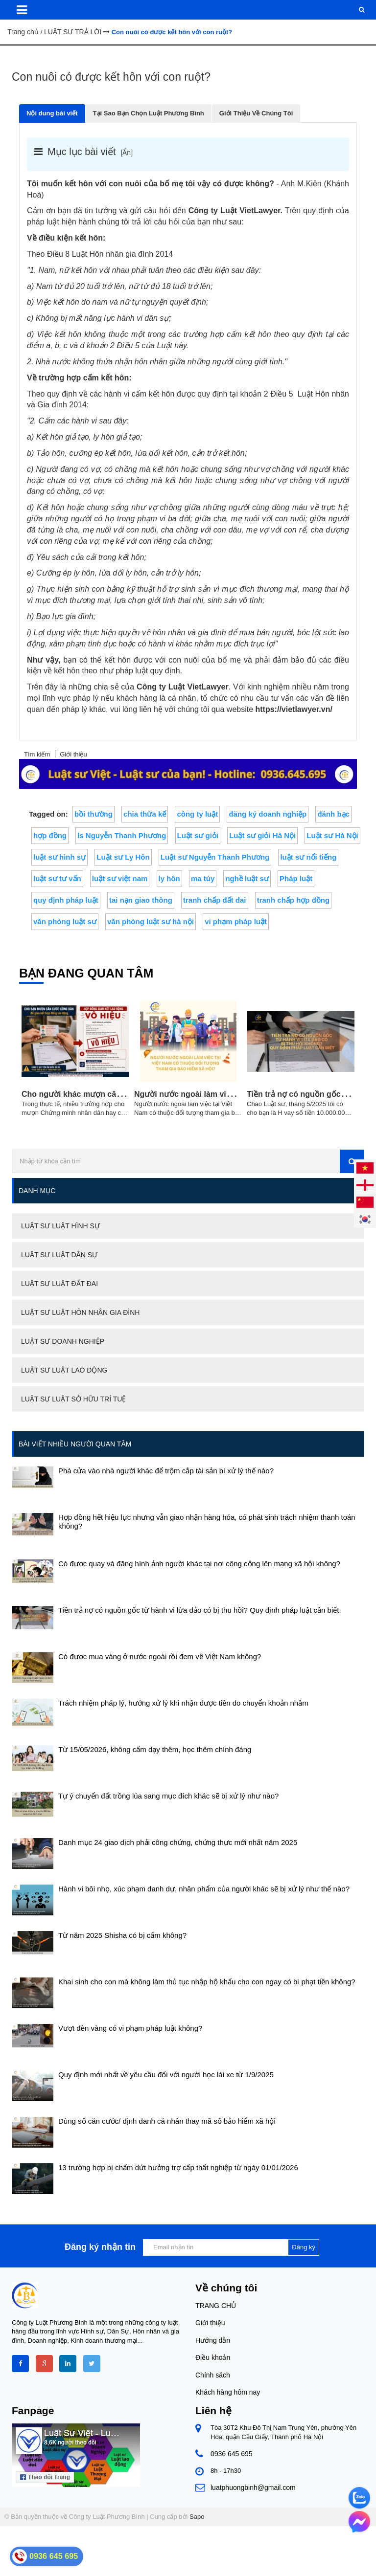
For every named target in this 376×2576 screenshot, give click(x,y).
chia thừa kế (144, 814)
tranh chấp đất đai (214, 900)
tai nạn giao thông (140, 900)
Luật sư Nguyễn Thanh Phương (215, 857)
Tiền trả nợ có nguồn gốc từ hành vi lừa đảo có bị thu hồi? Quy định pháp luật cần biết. (199, 1610)
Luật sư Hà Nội (332, 835)
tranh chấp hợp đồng (293, 900)
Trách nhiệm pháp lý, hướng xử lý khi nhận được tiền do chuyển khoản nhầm (183, 1703)
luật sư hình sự (59, 857)
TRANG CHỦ (215, 2306)
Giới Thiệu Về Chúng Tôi (256, 113)
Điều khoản (212, 2357)
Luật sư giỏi (198, 835)
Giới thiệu (210, 2323)
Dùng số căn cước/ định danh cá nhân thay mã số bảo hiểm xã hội (167, 2121)
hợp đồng (50, 835)
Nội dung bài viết (52, 113)
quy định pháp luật (65, 900)
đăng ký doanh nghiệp (267, 814)
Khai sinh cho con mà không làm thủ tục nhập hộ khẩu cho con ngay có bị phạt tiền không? (206, 1981)
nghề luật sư (247, 878)
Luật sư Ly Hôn (122, 857)
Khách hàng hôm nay (227, 2392)
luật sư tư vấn (57, 878)
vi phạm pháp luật (236, 921)
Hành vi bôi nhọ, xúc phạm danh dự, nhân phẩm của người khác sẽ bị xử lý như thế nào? (204, 1889)
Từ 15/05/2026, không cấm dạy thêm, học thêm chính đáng (154, 1749)
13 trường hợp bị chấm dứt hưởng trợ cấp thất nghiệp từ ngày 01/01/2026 (178, 2167)
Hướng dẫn (212, 2340)
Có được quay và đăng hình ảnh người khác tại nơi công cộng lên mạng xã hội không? (199, 1563)
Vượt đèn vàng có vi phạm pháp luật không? (130, 2028)
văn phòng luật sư (64, 921)
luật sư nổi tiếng (308, 857)
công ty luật (197, 814)
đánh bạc (333, 814)
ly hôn (169, 878)
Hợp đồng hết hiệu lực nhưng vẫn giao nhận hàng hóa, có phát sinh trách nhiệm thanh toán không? (206, 1521)
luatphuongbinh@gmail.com (253, 2487)
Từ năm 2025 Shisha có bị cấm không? (122, 1935)
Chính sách (212, 2375)
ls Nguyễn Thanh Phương (121, 835)
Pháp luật (296, 878)
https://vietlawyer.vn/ (294, 709)
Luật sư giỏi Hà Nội (262, 835)
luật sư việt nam (120, 878)
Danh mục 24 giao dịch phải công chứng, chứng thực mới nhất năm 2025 (177, 1842)
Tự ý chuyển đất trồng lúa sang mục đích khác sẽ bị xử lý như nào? (168, 1796)
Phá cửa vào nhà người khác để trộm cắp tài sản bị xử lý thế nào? (166, 1470)
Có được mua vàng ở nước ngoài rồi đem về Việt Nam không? (159, 1656)
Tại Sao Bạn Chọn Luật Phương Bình (148, 113)
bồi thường (93, 814)
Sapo (196, 2516)
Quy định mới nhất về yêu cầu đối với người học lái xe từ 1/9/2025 (166, 2074)
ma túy (202, 878)
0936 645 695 (232, 2454)
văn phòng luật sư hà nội (150, 921)
